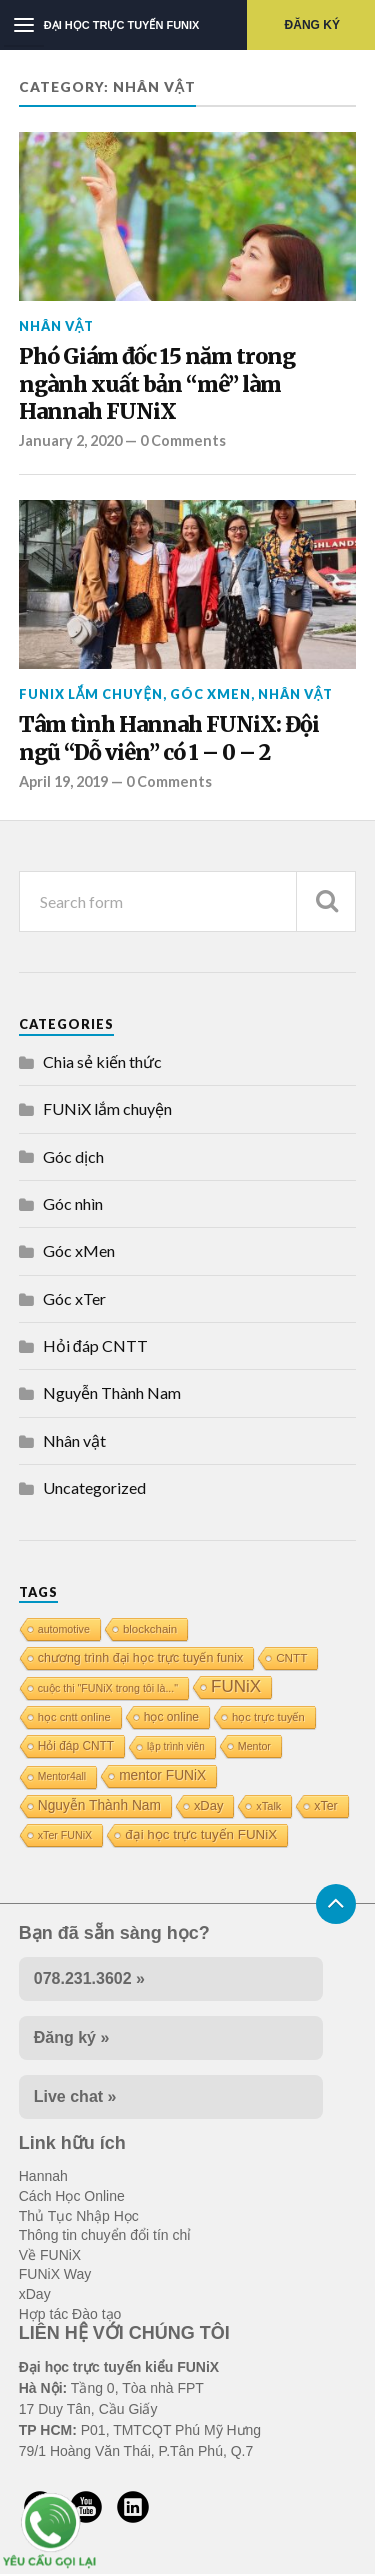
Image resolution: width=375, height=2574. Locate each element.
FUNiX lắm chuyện (91, 694)
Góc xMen (210, 694)
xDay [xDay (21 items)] (208, 1805)
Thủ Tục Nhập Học (79, 2216)
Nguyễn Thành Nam (112, 1392)
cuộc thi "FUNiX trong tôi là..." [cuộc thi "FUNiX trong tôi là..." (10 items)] (108, 1688)
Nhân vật (57, 326)
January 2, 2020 (70, 440)
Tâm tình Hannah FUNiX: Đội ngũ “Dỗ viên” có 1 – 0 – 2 (169, 738)
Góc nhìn (73, 1203)
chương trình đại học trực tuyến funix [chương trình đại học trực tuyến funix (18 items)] (140, 1658)
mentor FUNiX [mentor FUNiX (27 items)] (162, 1775)
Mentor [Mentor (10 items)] (254, 1746)
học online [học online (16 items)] (171, 1717)
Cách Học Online (72, 2196)
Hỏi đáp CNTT (95, 1345)
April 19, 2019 (63, 781)
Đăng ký (312, 25)
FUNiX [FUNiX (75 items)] (236, 1686)
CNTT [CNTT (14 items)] (291, 1657)
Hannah (43, 2176)
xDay (35, 2294)
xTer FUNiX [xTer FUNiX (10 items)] (65, 1835)
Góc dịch (73, 1156)
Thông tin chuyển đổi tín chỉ (105, 2235)
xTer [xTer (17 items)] (325, 1806)
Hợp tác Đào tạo (70, 2314)
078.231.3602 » (89, 1978)
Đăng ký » (72, 2037)
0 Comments (183, 440)
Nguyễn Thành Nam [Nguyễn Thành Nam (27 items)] (99, 1805)
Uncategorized (94, 1487)
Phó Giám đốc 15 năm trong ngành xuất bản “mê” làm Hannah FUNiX (157, 384)
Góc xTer (74, 1298)
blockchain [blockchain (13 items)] (150, 1629)
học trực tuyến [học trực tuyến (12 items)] (268, 1717)
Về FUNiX (50, 2255)
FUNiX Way (55, 2274)
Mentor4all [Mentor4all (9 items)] (62, 1776)
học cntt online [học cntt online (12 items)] (74, 1717)
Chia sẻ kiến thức (102, 1061)
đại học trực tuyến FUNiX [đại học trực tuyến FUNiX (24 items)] (201, 1834)
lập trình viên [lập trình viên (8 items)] (176, 1746)
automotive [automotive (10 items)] (64, 1629)
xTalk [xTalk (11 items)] (268, 1806)
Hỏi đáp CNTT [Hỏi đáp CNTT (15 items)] (76, 1746)
